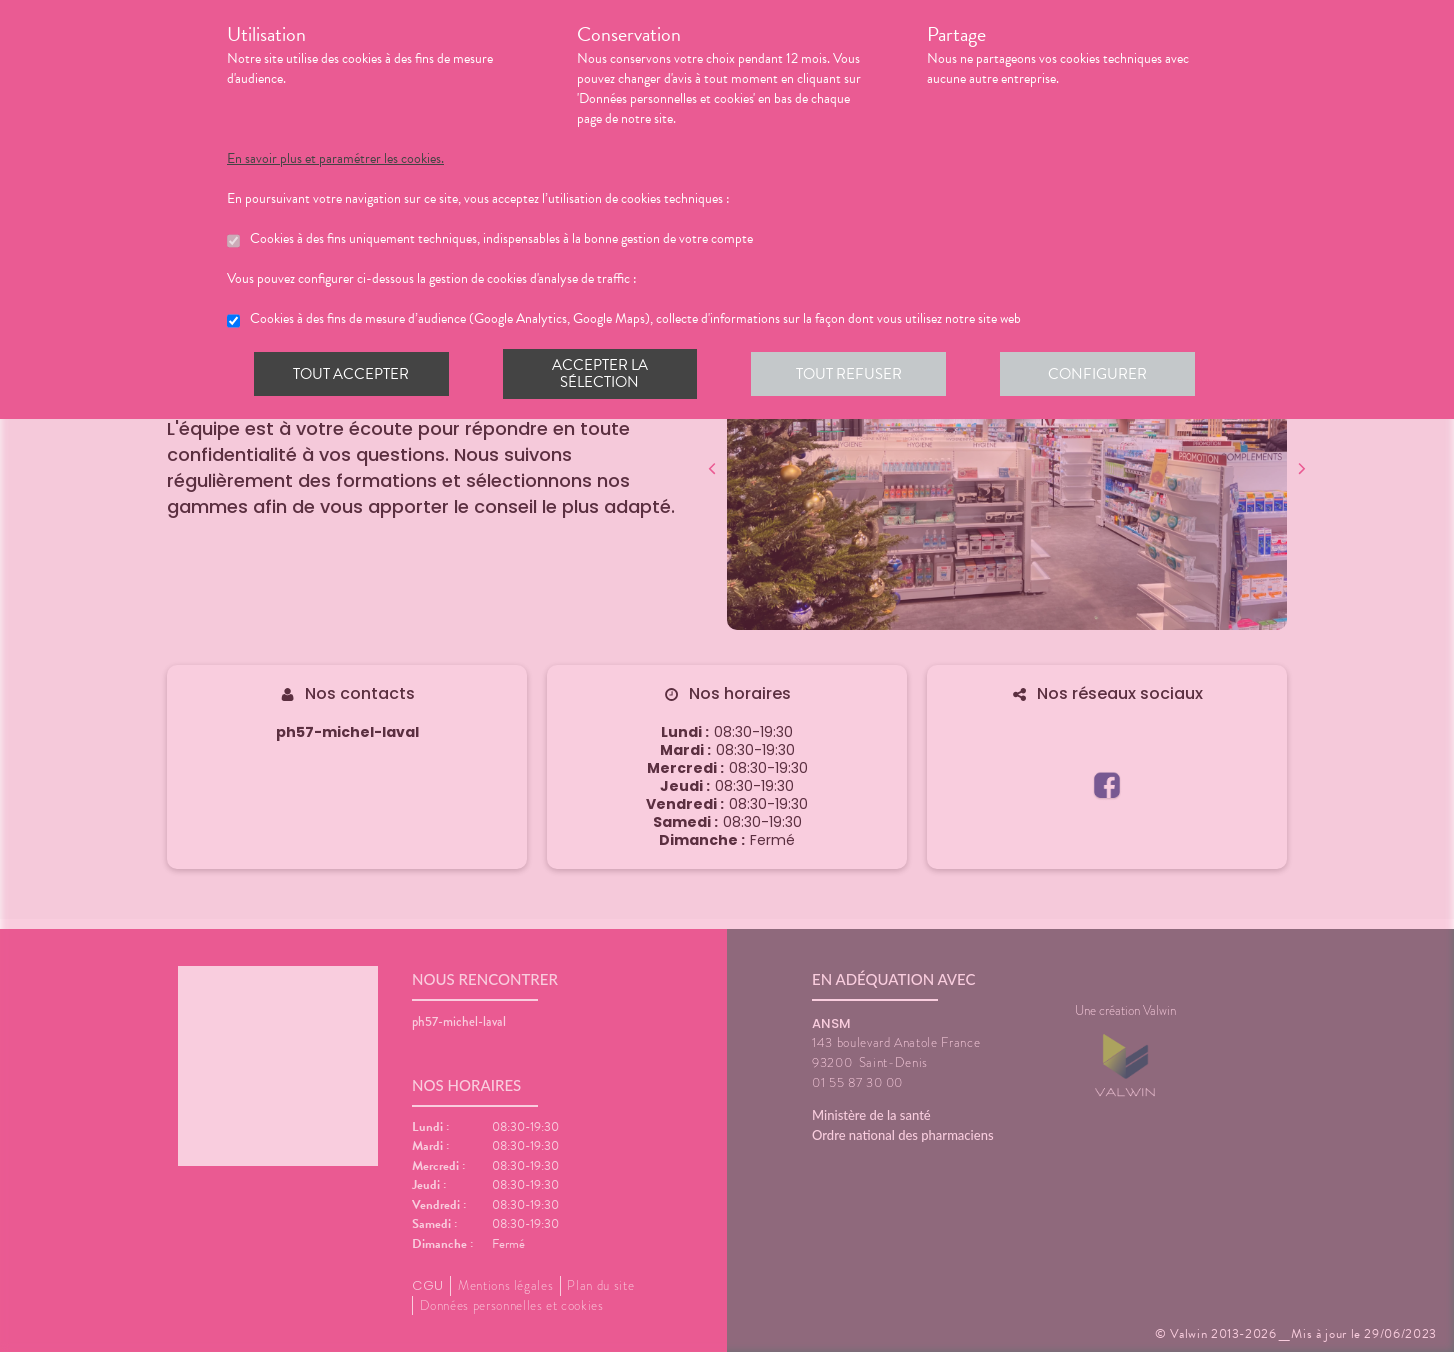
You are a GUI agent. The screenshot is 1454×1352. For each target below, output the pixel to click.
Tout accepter (352, 374)
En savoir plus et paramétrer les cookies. (335, 159)
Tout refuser (852, 374)
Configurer (1102, 374)
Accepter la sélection (602, 374)
